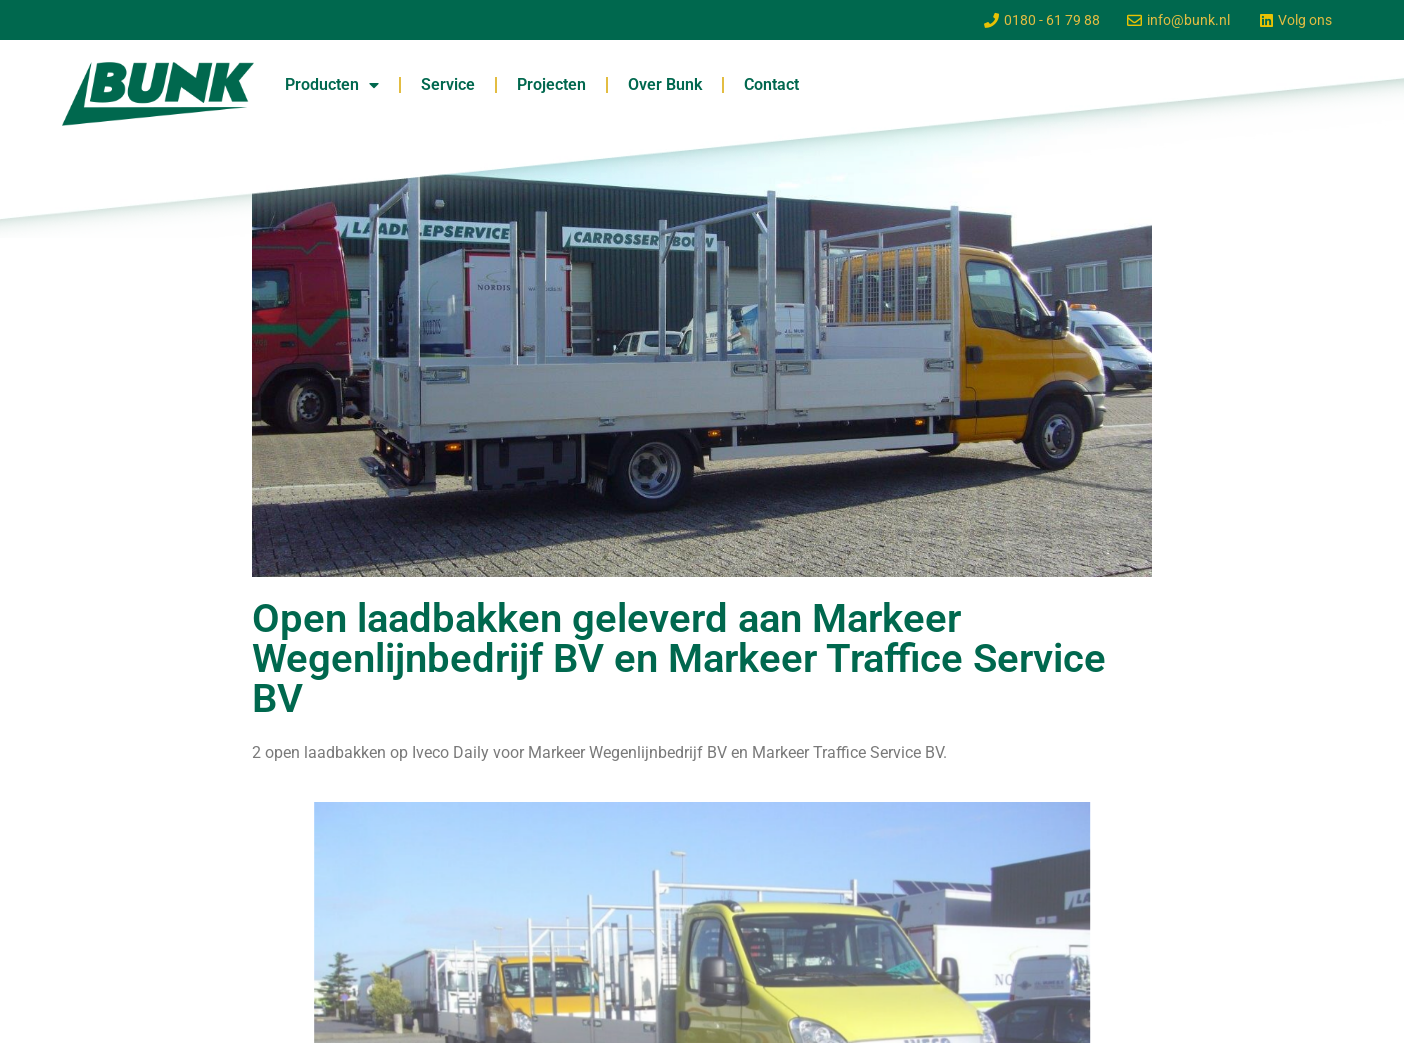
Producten (332, 85)
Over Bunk (665, 84)
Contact (771, 84)
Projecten (551, 84)
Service (448, 84)
